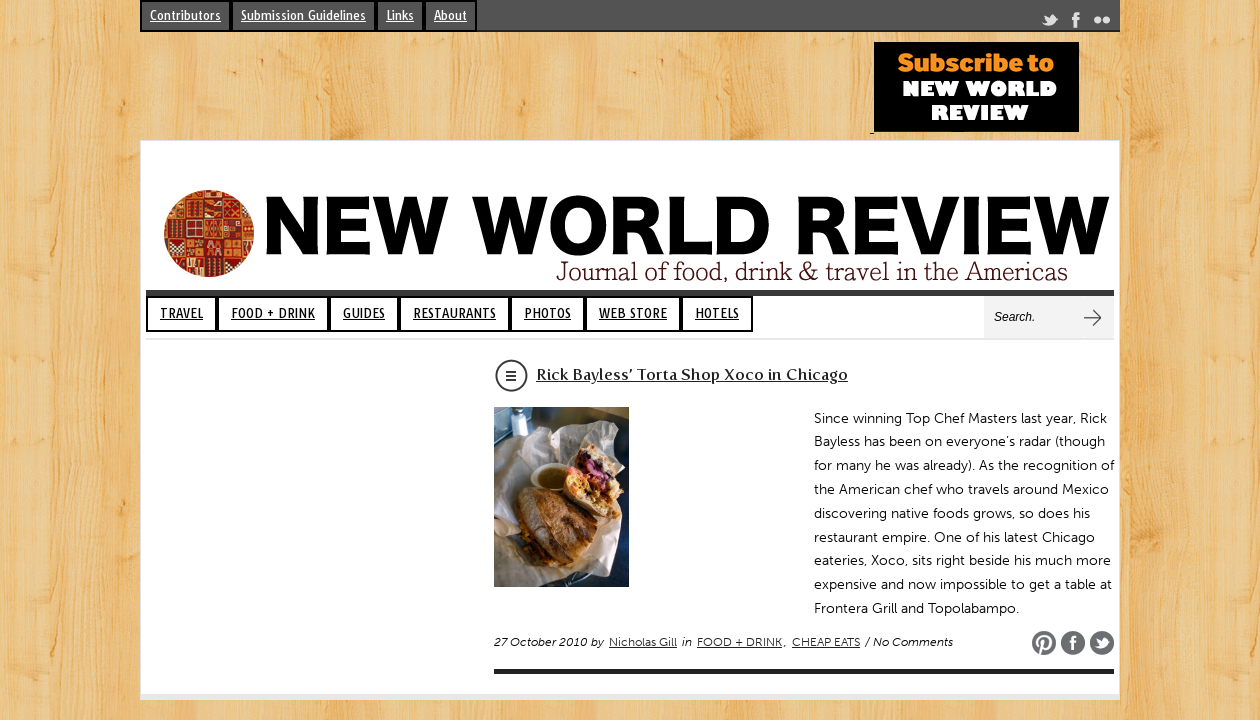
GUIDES (364, 313)
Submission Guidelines (303, 15)
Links (400, 15)
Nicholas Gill (643, 642)
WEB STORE (633, 313)
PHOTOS (547, 313)
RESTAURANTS (454, 313)
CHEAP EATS (826, 642)
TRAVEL (181, 313)
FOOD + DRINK (273, 313)
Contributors (185, 15)
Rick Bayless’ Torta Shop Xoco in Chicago (692, 374)
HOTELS (717, 313)
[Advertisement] (504, 87)
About (450, 15)
